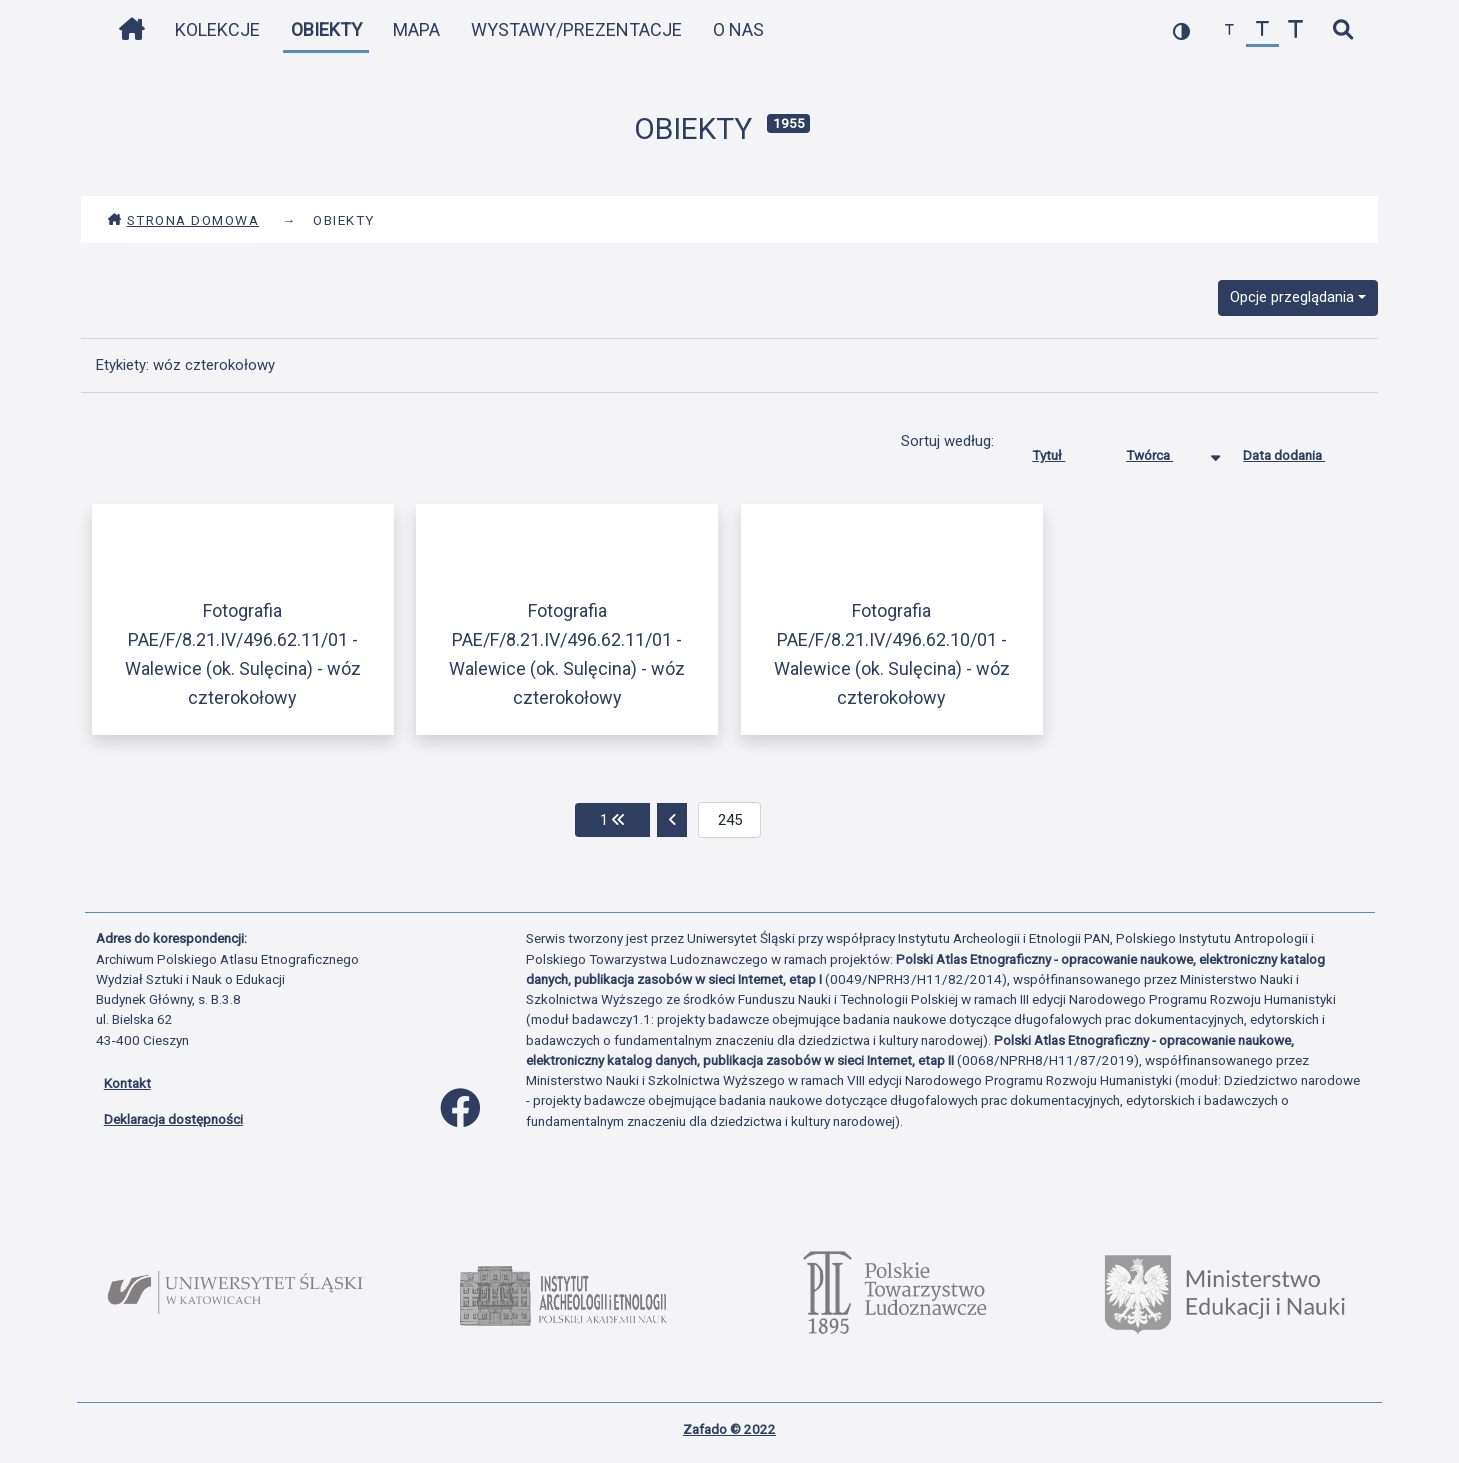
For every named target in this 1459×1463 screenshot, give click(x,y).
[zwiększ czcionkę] (1295, 30)
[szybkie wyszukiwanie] (1343, 30)
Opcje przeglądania (1292, 297)
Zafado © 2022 (729, 1429)
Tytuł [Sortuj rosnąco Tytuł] (1063, 451)
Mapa (416, 29)
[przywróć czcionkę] (1262, 30)
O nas (738, 29)
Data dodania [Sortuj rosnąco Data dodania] (1299, 451)
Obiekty (326, 29)
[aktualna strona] (729, 820)
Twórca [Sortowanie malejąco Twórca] (1164, 451)
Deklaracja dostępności (173, 1119)
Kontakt (127, 1083)
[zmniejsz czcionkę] (1229, 30)
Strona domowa (183, 220)
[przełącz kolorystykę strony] (1181, 30)
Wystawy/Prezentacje (576, 29)
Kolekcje (217, 29)
